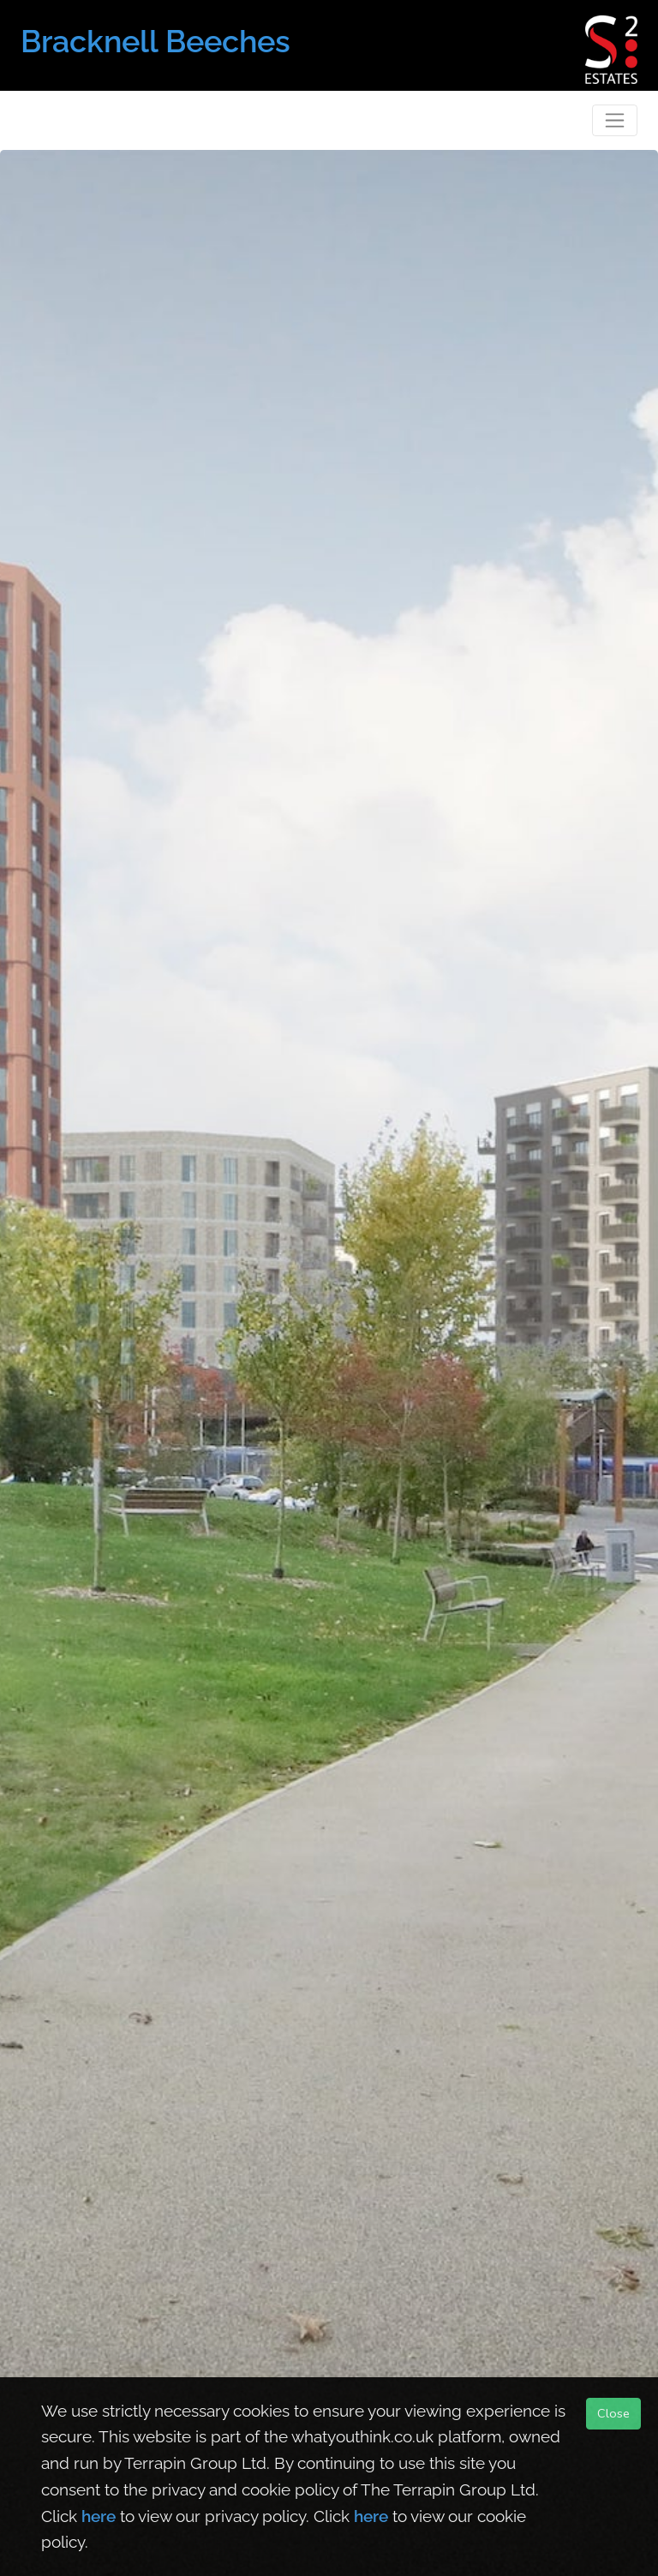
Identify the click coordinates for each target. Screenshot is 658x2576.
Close (613, 2413)
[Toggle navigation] (614, 120)
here (98, 2516)
